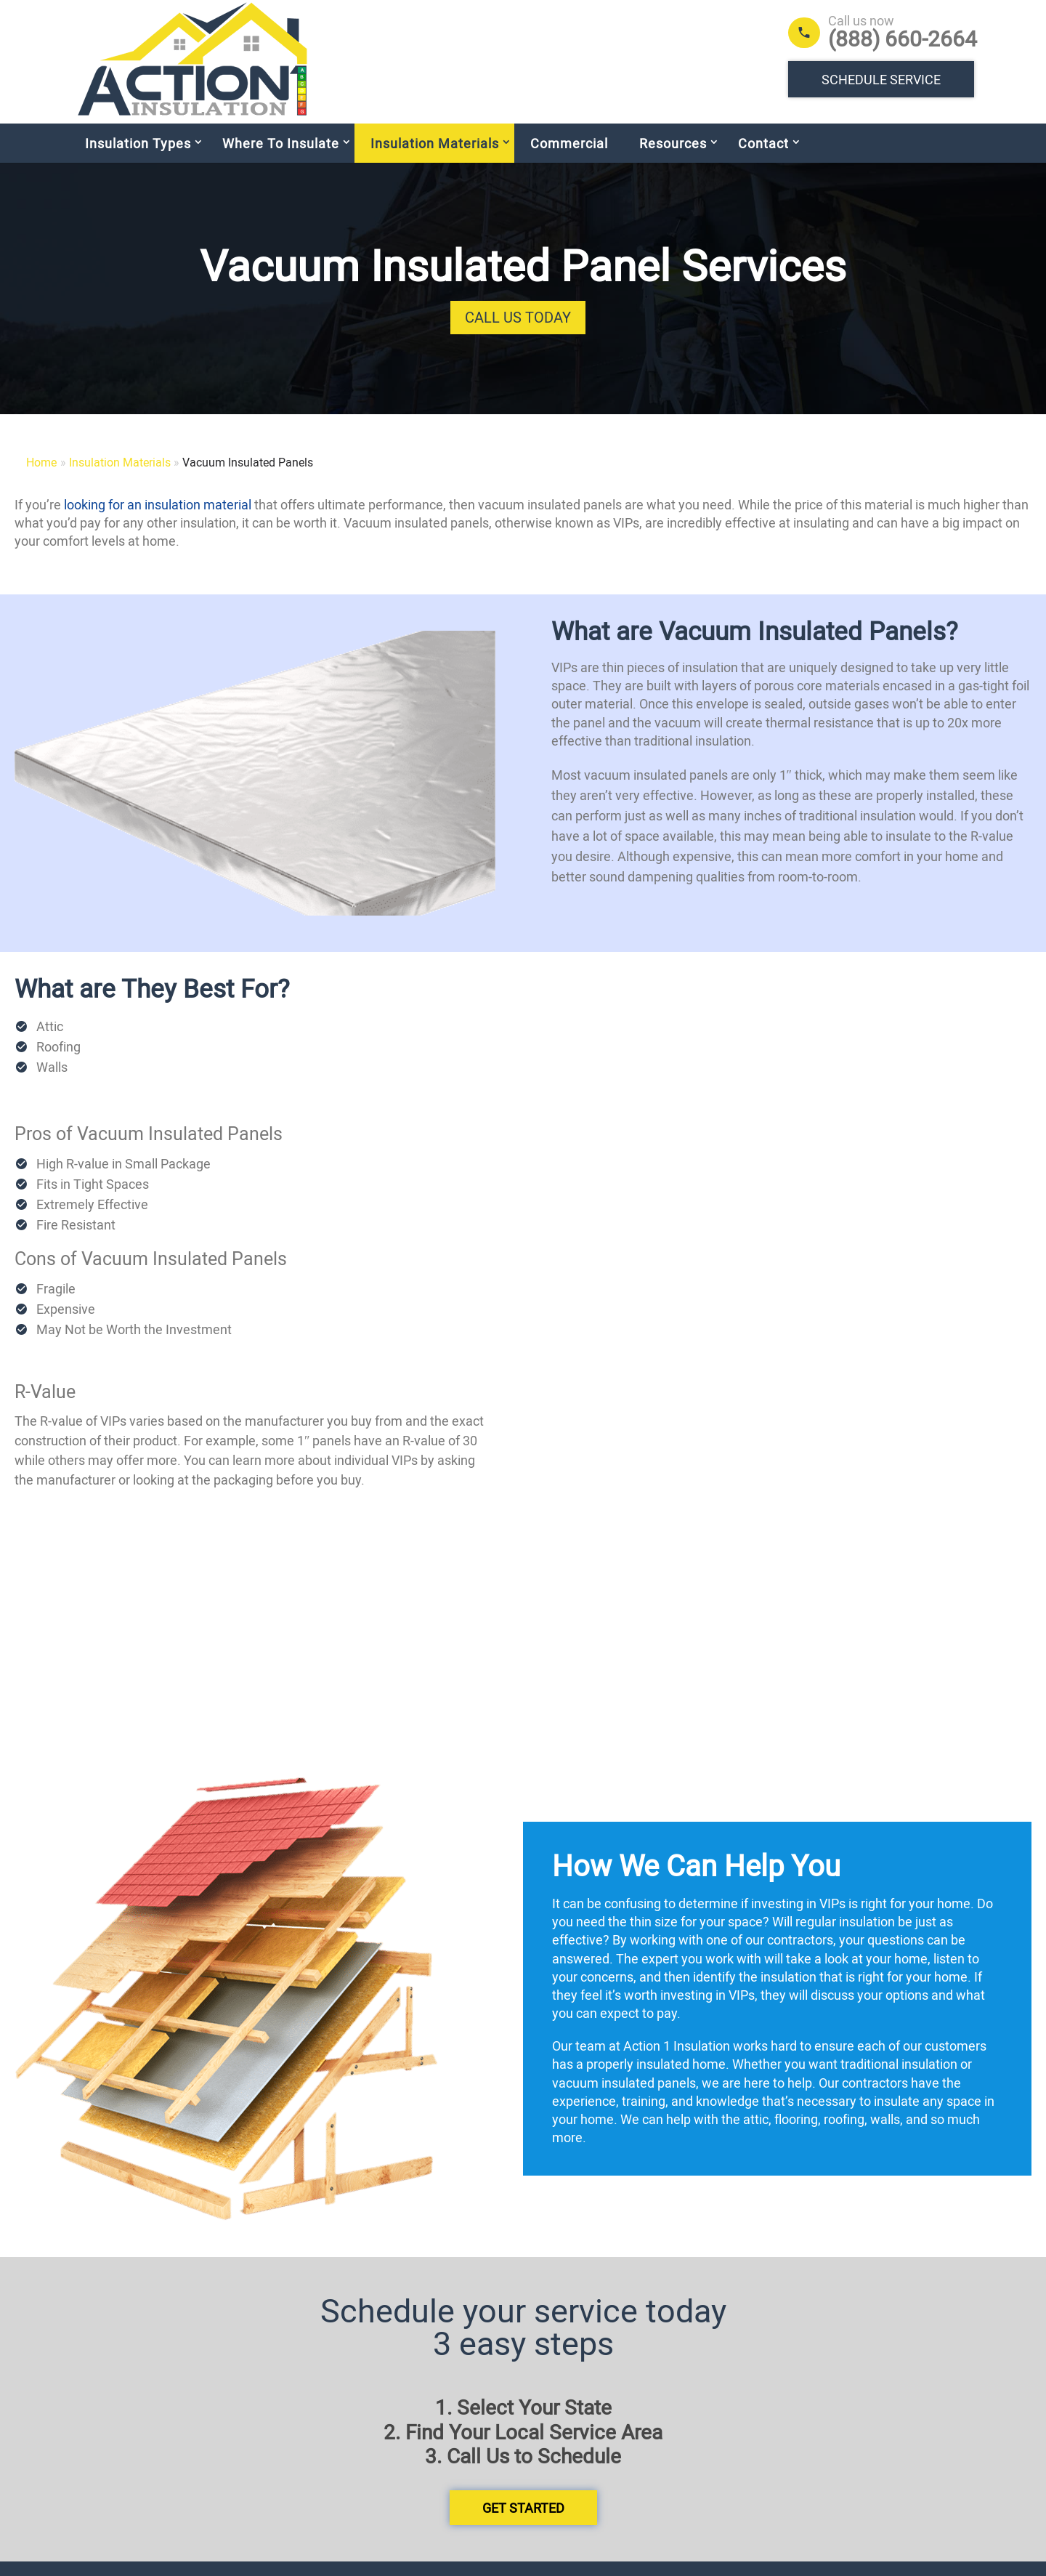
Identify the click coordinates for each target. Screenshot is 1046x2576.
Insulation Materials (434, 157)
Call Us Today (518, 332)
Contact (763, 157)
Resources (673, 157)
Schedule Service (881, 79)
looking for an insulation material (157, 519)
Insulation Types (138, 157)
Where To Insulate (280, 157)
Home (41, 477)
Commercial (569, 157)
